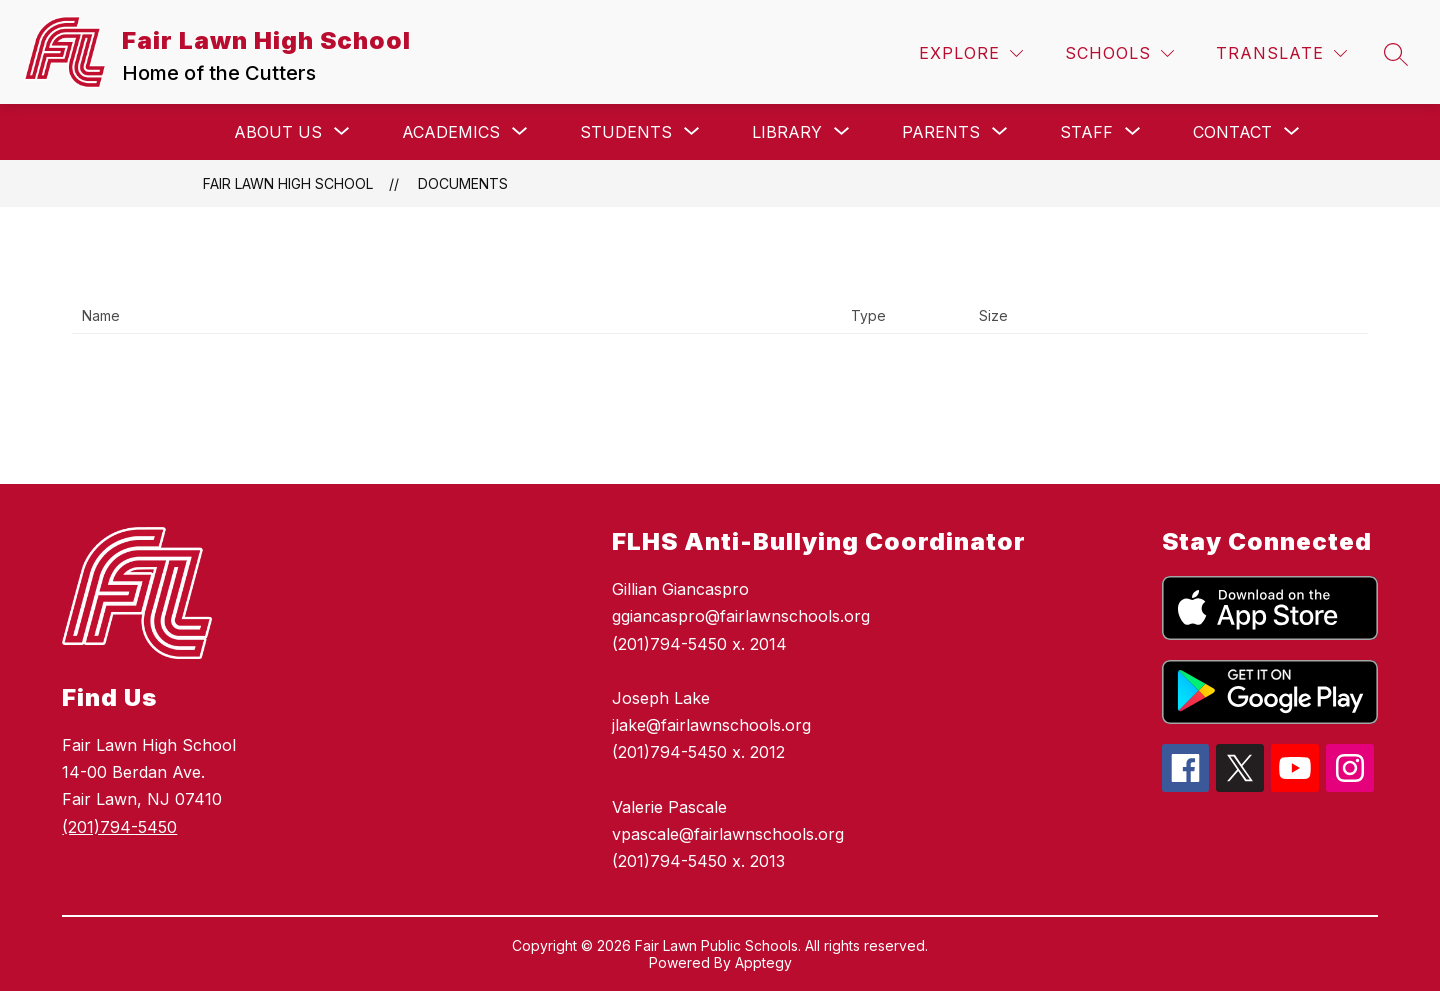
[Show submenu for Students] (626, 132)
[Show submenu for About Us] (278, 132)
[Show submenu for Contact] (1232, 132)
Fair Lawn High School (288, 183)
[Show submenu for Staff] (1086, 132)
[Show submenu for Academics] (451, 132)
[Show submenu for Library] (787, 132)
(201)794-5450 (119, 827)
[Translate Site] (1281, 53)
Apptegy (763, 962)
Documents (463, 183)
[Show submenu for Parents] (941, 132)
